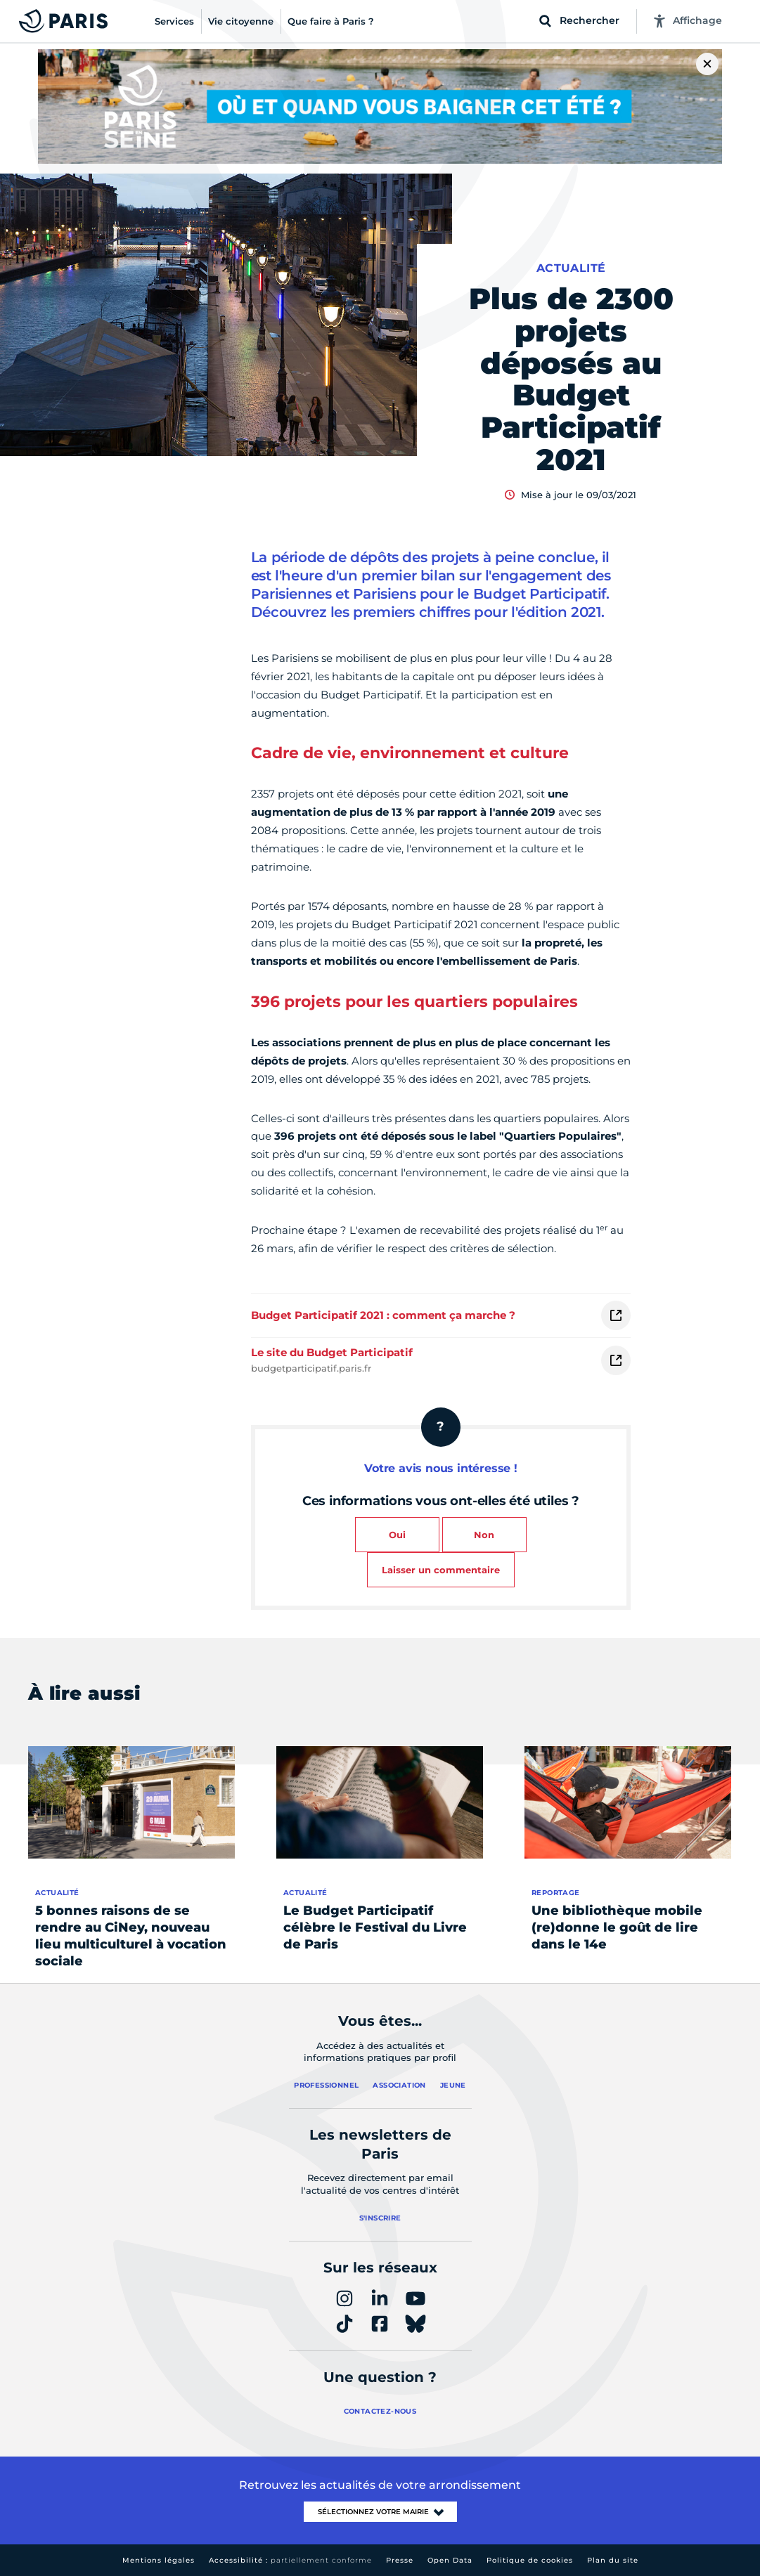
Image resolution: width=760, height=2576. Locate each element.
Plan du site (612, 2560)
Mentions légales (158, 2560)
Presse (399, 2560)
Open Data (449, 2560)
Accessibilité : (290, 2560)
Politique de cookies (530, 2560)
